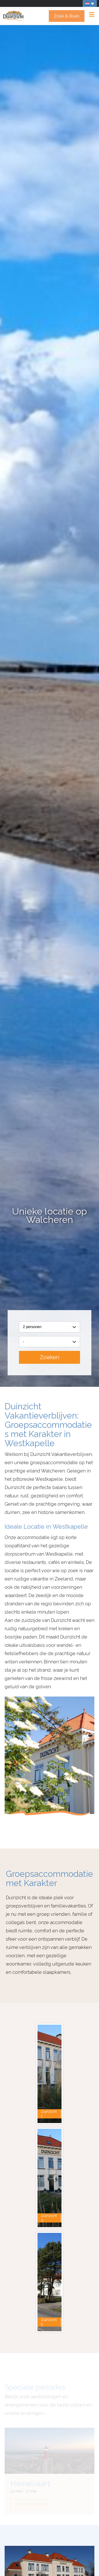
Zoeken (49, 1357)
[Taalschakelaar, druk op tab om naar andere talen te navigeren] (90, 3)
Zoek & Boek (66, 16)
